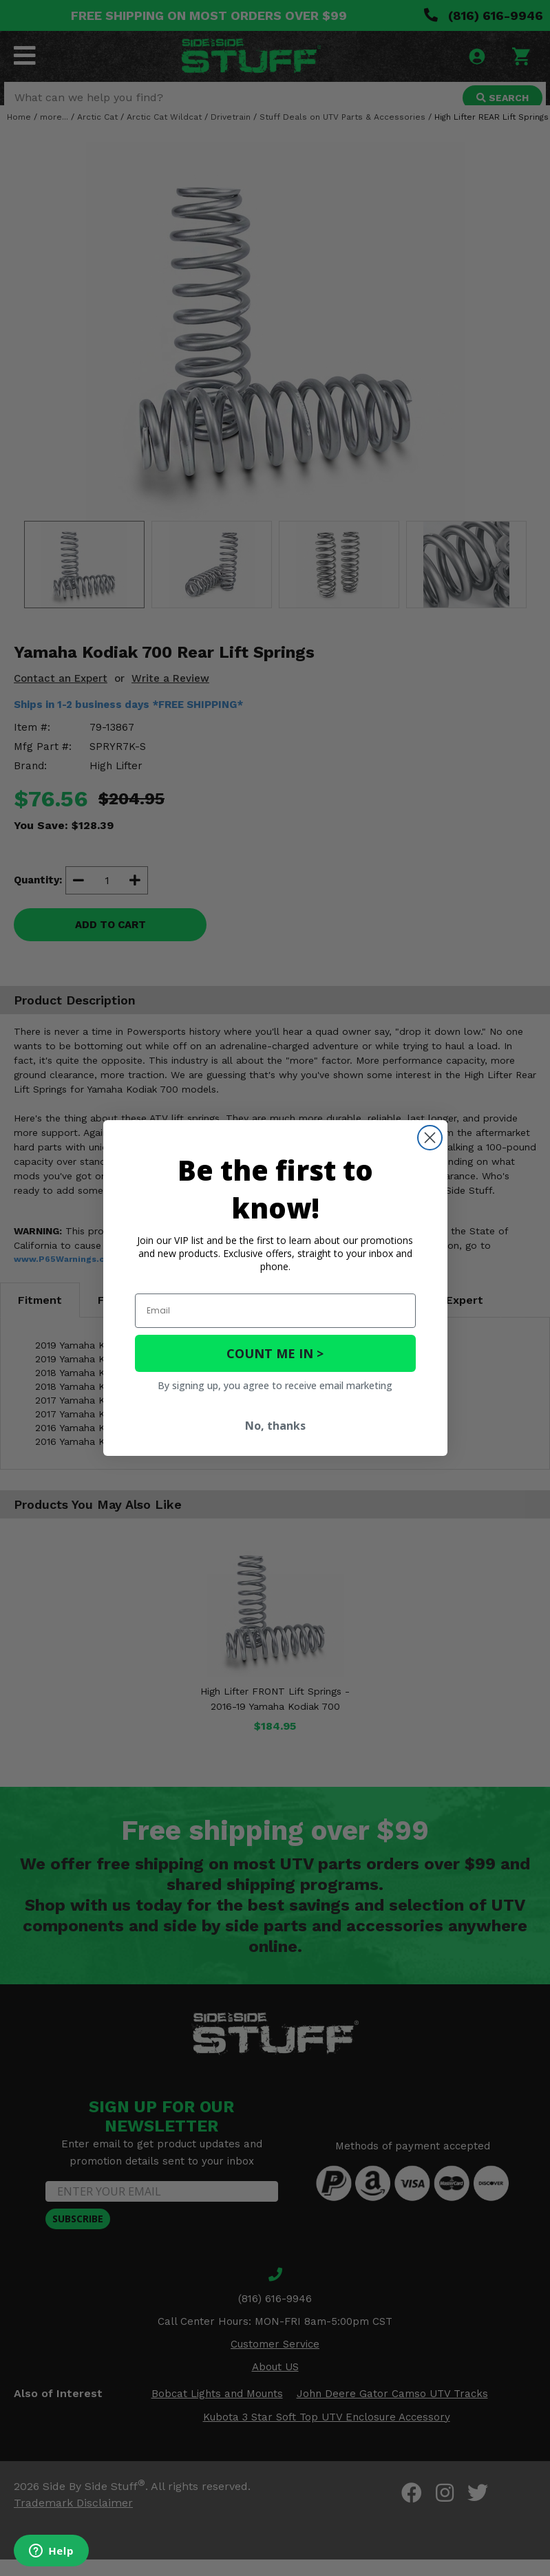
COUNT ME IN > (275, 1353)
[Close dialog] (430, 1138)
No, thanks (275, 1425)
